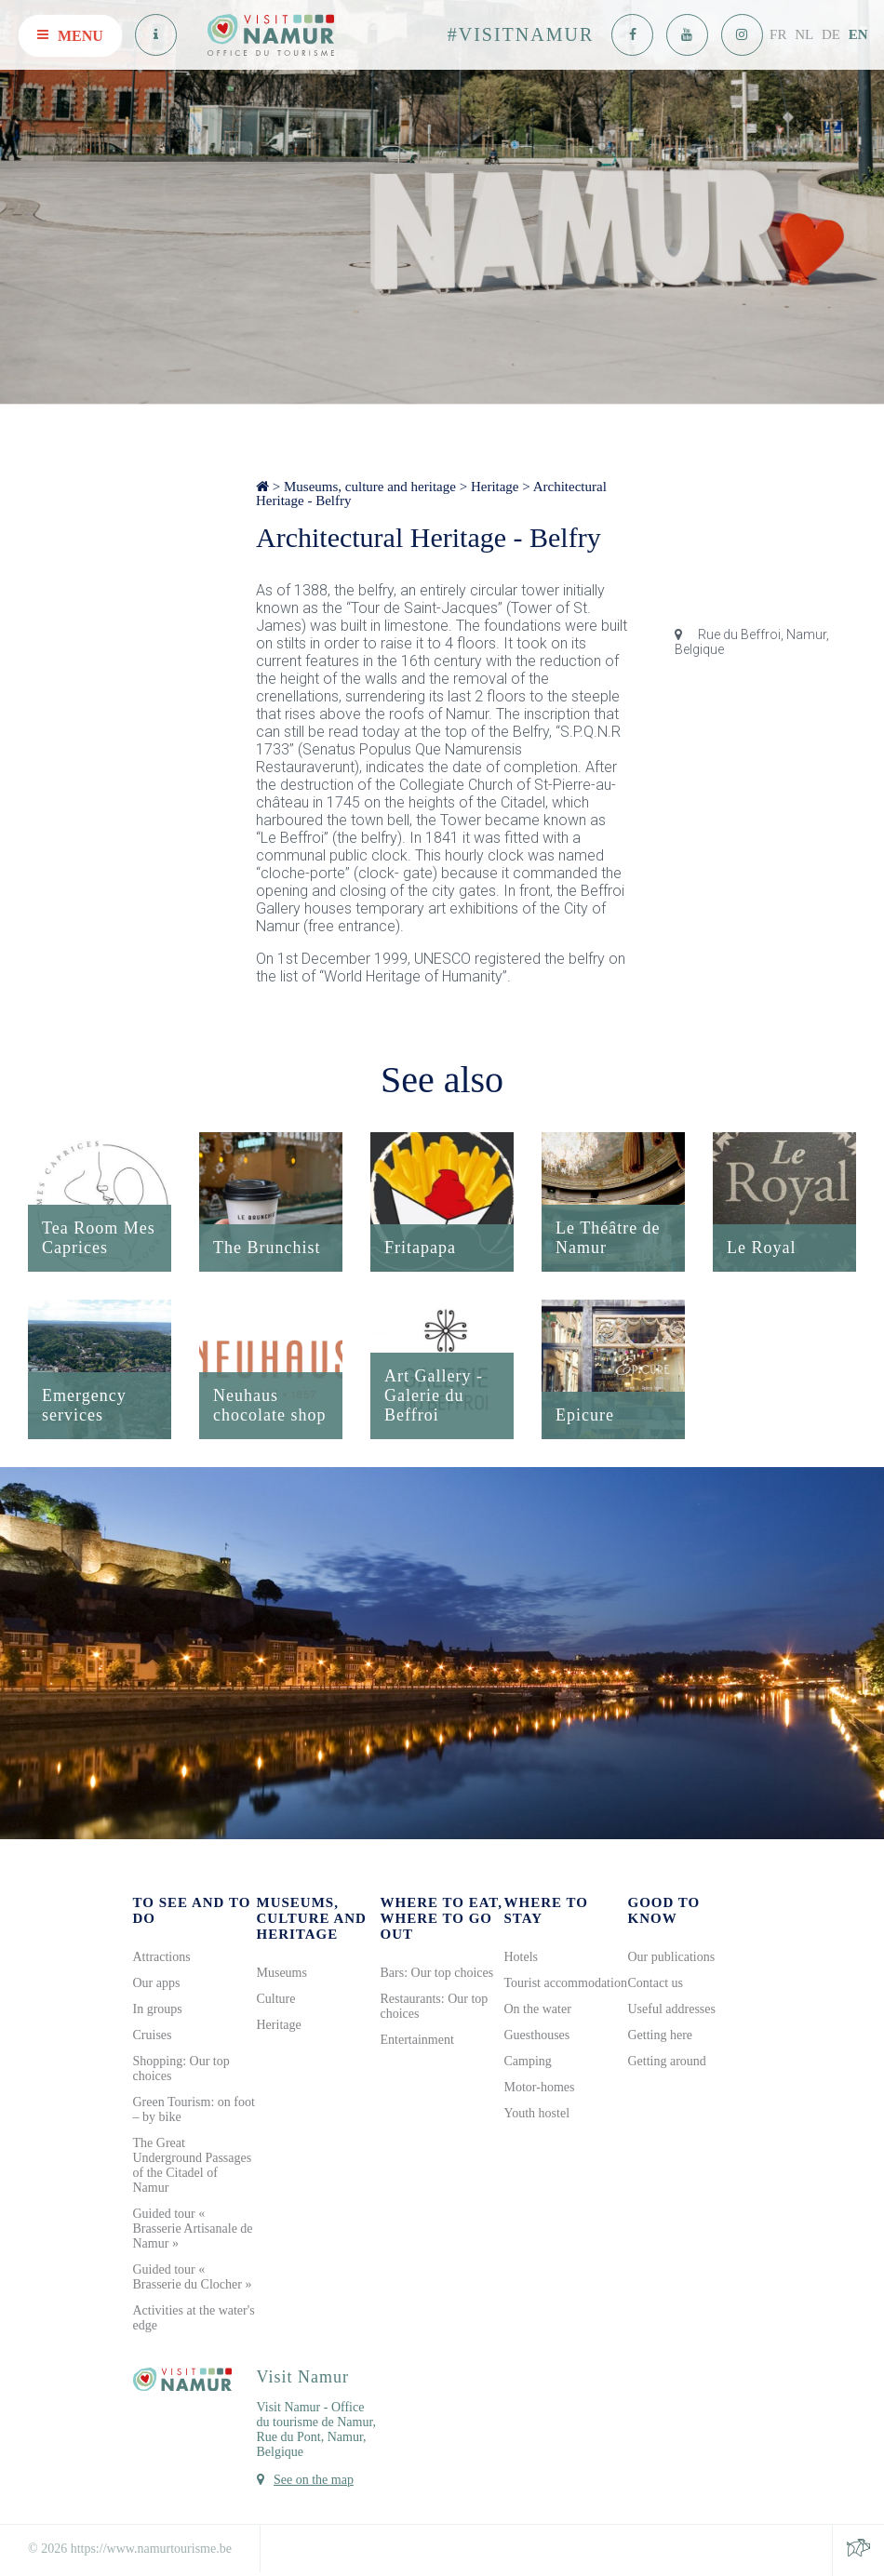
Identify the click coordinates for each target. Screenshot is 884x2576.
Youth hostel (537, 2113)
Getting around (667, 2061)
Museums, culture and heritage (370, 486)
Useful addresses (672, 2009)
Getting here (660, 2035)
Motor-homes (539, 2087)
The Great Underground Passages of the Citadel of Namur (192, 2165)
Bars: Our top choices (437, 1973)
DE (831, 34)
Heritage (495, 486)
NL (804, 34)
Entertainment (417, 2040)
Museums (282, 1973)
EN (858, 34)
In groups (157, 2009)
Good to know (664, 1910)
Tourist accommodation (565, 1983)
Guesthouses (537, 2035)
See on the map (314, 2480)
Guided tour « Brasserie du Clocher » (192, 2276)
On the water (537, 2009)
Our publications (672, 1957)
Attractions (162, 1957)
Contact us (656, 1983)
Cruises (152, 2035)
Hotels (521, 1957)
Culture (276, 1999)
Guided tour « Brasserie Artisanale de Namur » (193, 2228)
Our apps (157, 1983)
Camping (528, 2061)
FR (778, 34)
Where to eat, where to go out (442, 1918)
